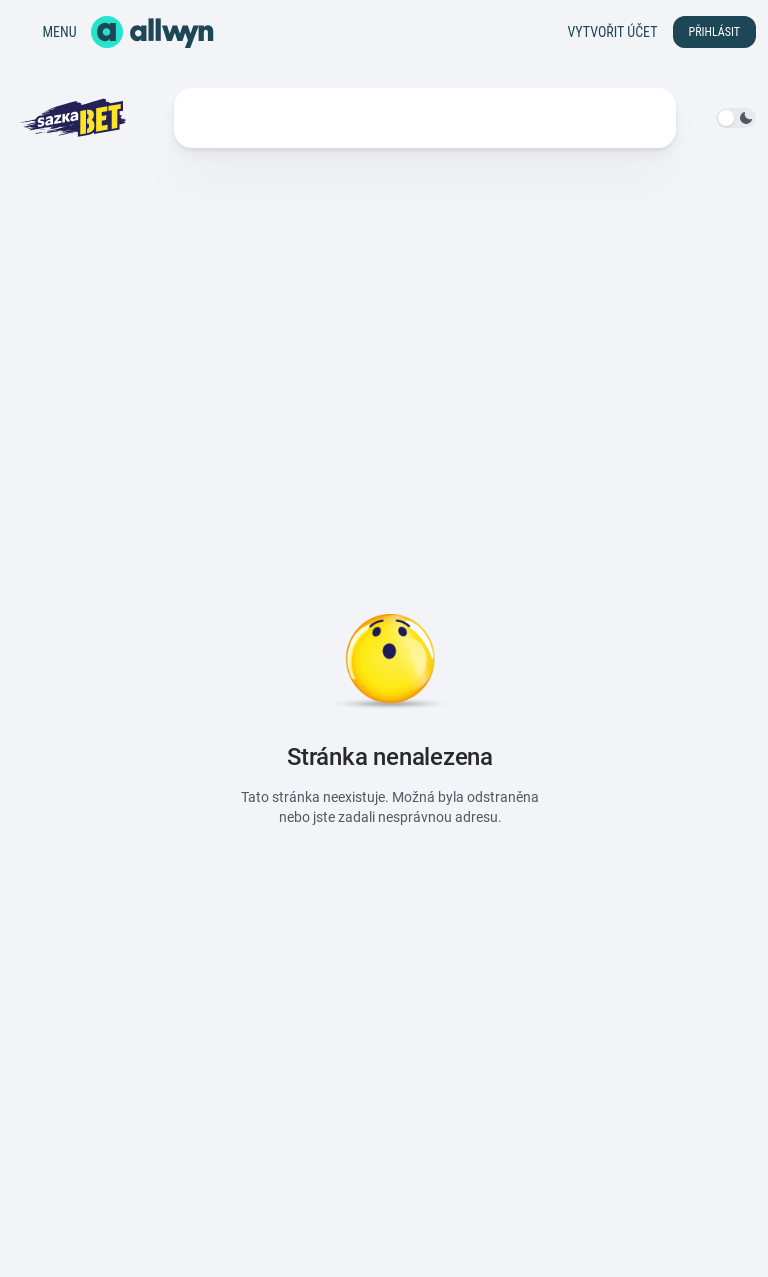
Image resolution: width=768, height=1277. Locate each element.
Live (269, 118)
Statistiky (344, 118)
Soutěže (433, 118)
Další (518, 118)
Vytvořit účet (612, 32)
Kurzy (209, 118)
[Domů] (152, 32)
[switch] (736, 118)
